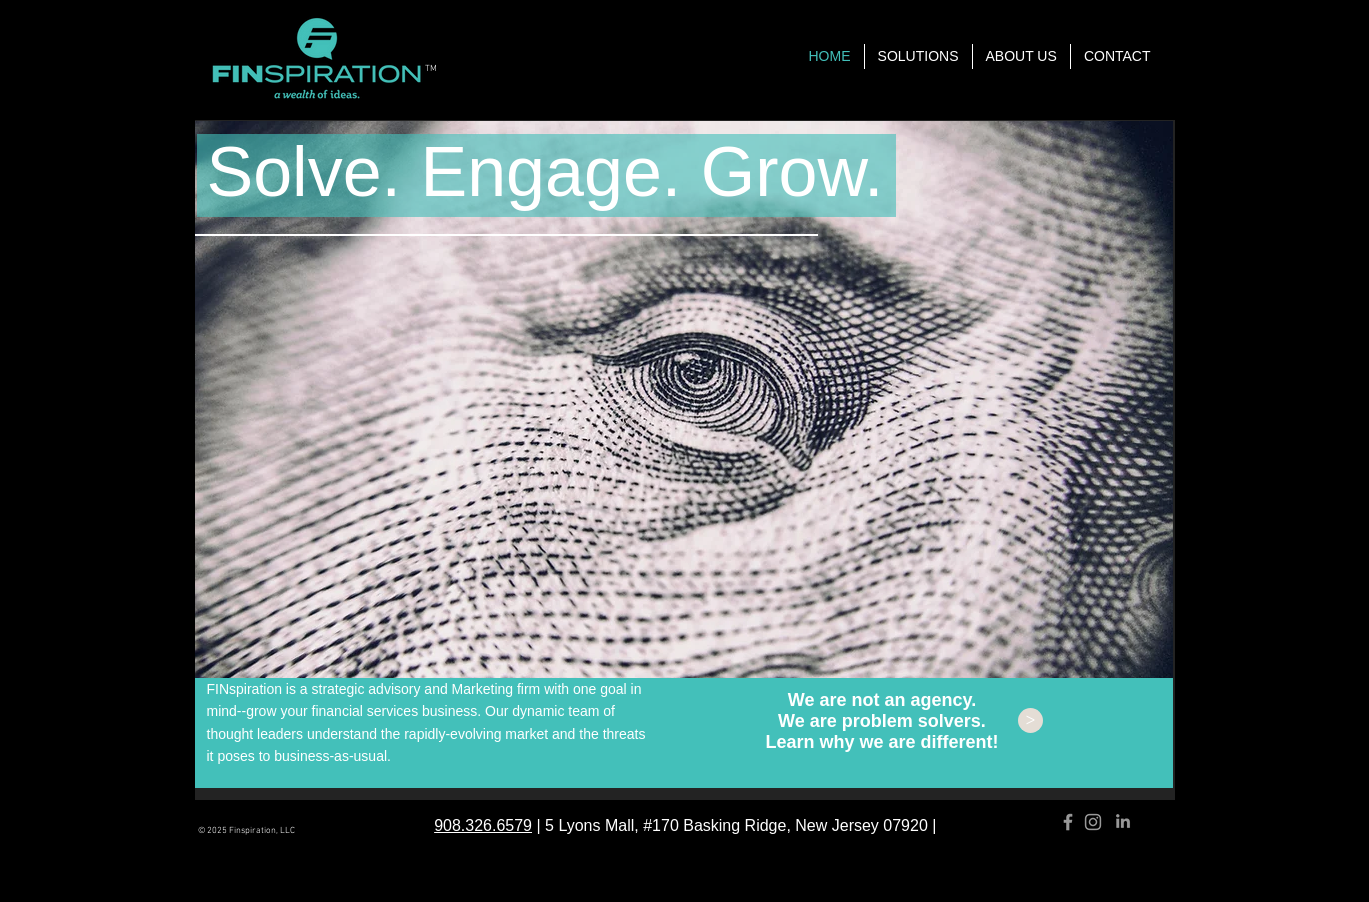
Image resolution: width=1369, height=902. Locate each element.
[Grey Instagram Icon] (1093, 822)
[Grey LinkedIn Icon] (1123, 821)
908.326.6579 (483, 825)
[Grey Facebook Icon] (1068, 822)
